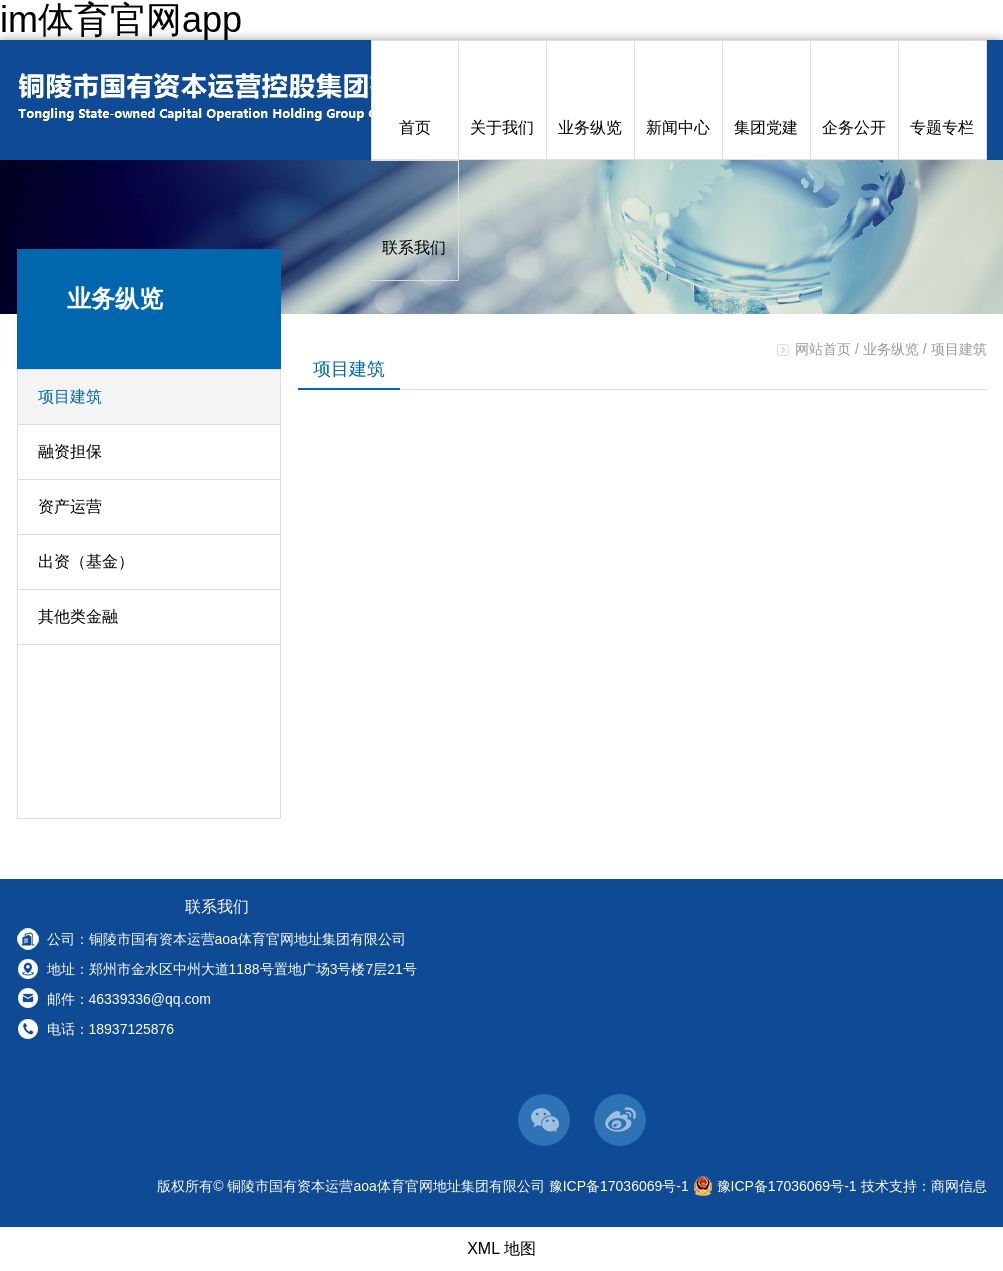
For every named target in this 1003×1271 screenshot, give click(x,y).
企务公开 (854, 100)
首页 (415, 100)
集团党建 (766, 100)
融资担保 (70, 451)
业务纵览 (590, 100)
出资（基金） (86, 561)
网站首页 (823, 349)
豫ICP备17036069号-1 (619, 1186)
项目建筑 (70, 396)
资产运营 (70, 506)
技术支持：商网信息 (924, 1186)
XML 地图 (501, 1248)
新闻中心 (678, 100)
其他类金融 (78, 616)
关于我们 (502, 100)
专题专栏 (942, 100)
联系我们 (414, 220)
